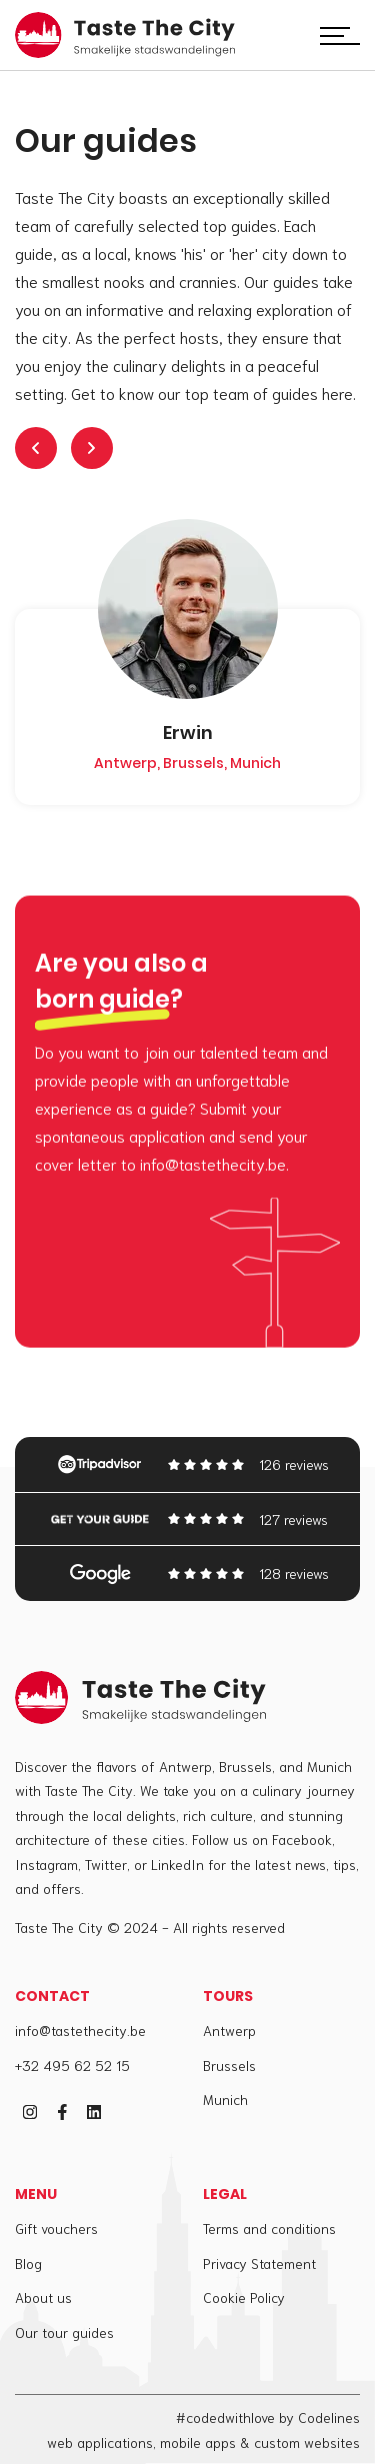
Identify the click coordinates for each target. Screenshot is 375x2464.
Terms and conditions (269, 2228)
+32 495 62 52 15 (72, 2065)
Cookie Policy (244, 2297)
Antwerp (229, 2030)
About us (43, 2297)
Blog (28, 2263)
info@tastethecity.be (80, 2030)
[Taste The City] (125, 35)
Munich (225, 2099)
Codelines (329, 2417)
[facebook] (62, 2112)
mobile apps (198, 2442)
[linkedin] (94, 2112)
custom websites (307, 2442)
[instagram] (30, 2112)
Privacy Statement (259, 2263)
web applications (100, 2442)
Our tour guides (64, 2332)
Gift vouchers (56, 2228)
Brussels (229, 2065)
